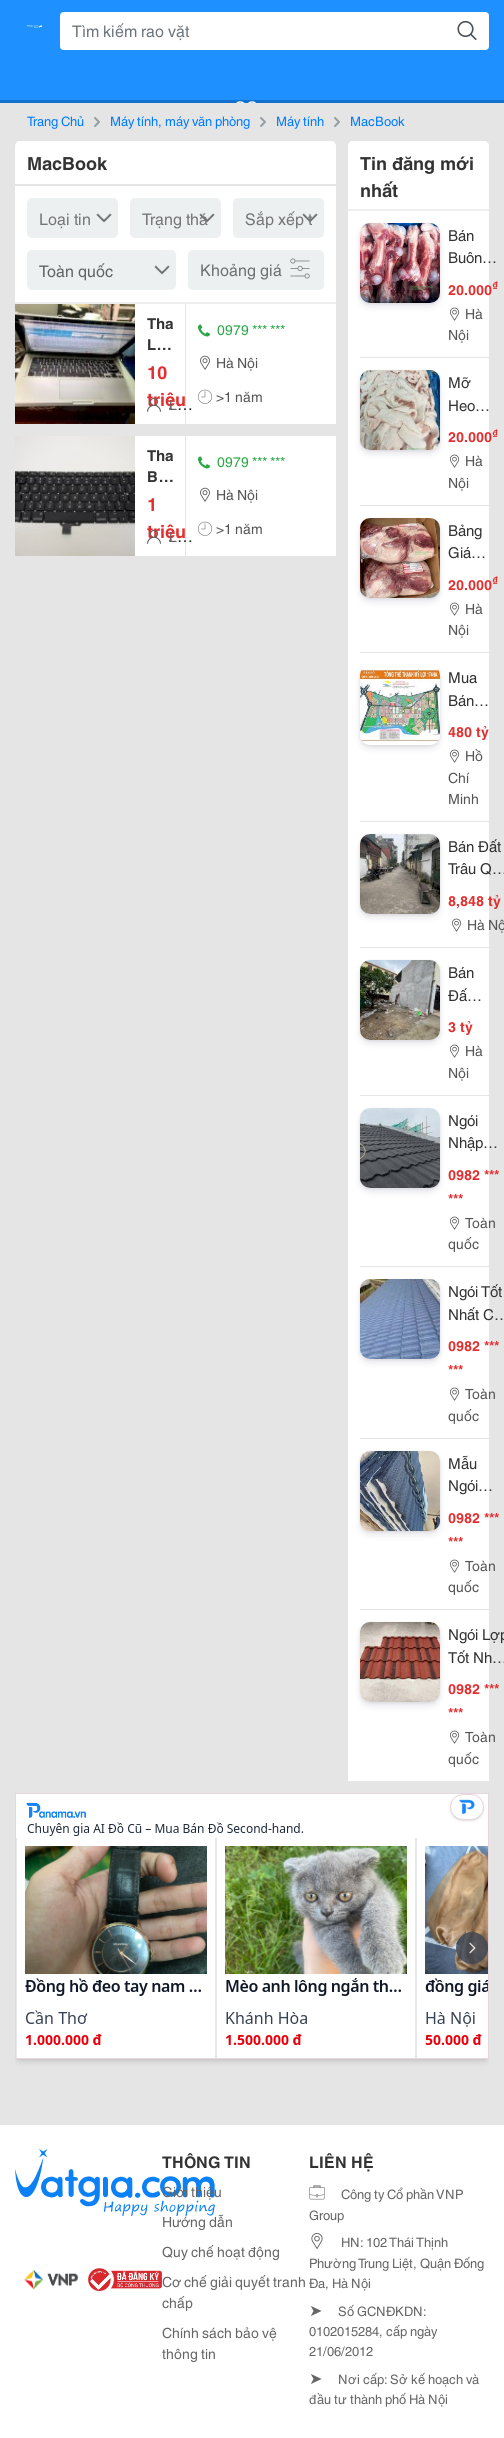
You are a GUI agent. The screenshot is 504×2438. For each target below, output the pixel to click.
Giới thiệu (192, 2191)
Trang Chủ (55, 120)
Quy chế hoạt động (221, 2251)
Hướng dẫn (197, 2221)
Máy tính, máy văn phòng (180, 120)
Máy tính (300, 120)
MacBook (377, 120)
